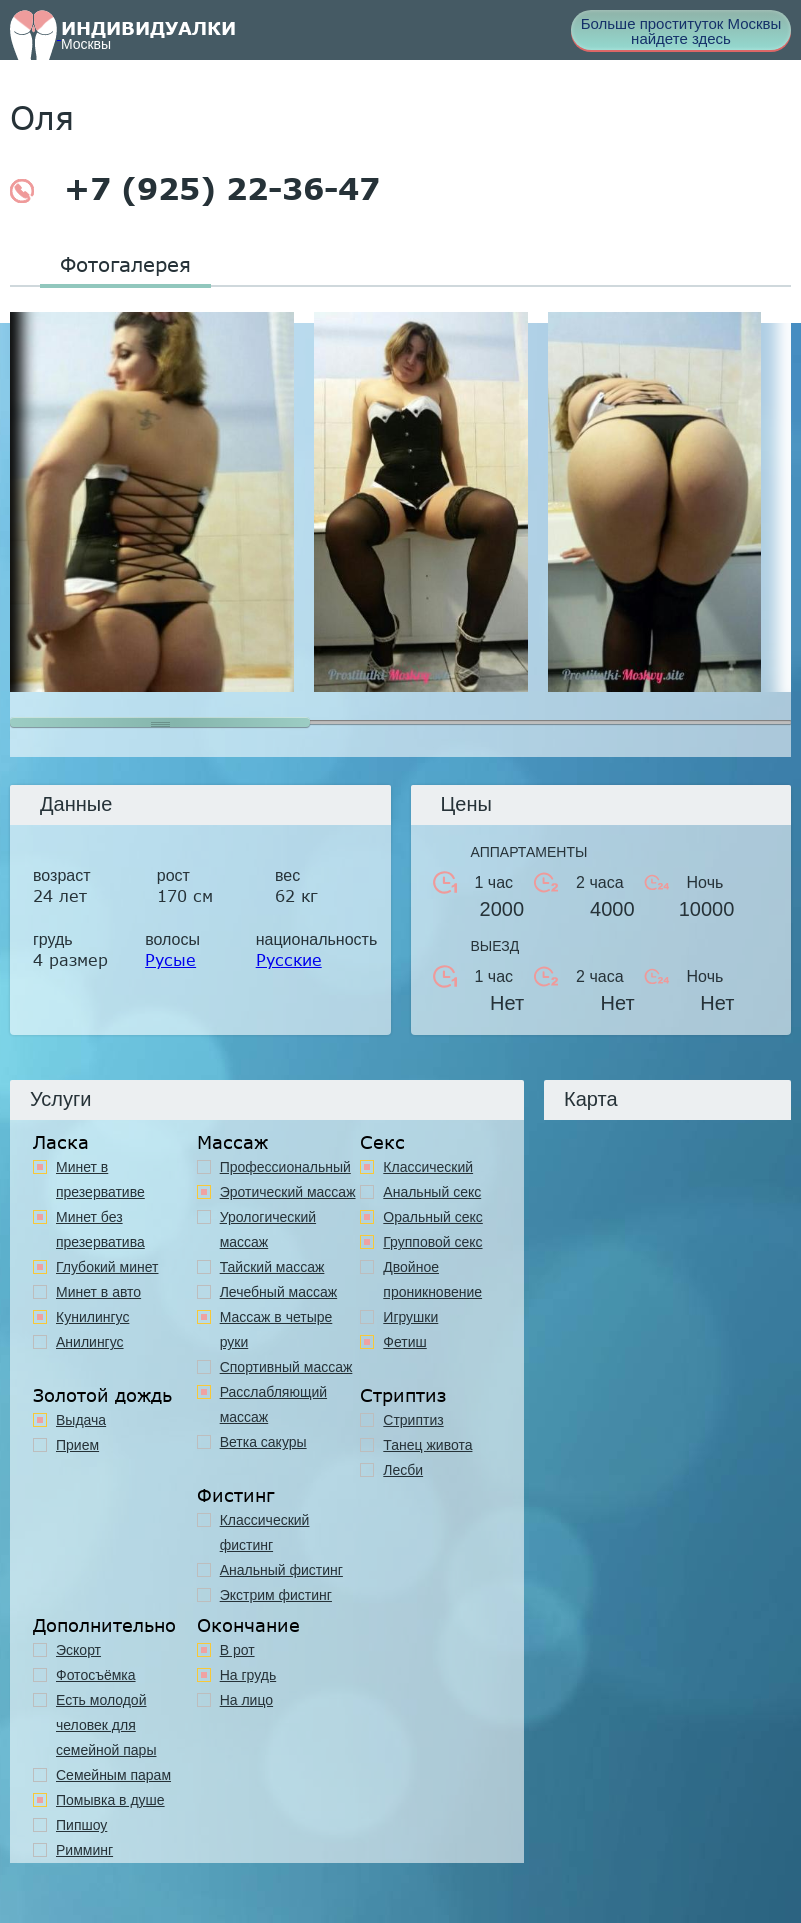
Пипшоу (81, 1825)
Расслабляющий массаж (273, 1404)
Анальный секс (432, 1192)
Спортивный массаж (286, 1367)
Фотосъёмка (96, 1675)
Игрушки (410, 1317)
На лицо (246, 1700)
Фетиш (404, 1342)
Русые (170, 959)
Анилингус (90, 1342)
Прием (77, 1445)
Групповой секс (432, 1242)
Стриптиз (413, 1420)
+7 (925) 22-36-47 (195, 189)
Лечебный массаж (279, 1292)
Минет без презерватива (100, 1229)
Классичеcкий (428, 1167)
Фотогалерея (125, 264)
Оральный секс (433, 1217)
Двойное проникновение (432, 1279)
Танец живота (427, 1445)
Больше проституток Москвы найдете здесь (681, 31)
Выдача (81, 1420)
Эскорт (78, 1650)
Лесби (403, 1470)
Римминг (84, 1850)
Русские (289, 959)
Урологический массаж (268, 1229)
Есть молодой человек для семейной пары (106, 1725)
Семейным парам (113, 1775)
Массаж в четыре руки (276, 1329)
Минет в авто (98, 1292)
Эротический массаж (288, 1192)
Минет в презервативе (100, 1179)
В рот (237, 1650)
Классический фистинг (265, 1532)
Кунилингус (92, 1317)
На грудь (248, 1675)
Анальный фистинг (281, 1570)
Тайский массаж (272, 1267)
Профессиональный (285, 1167)
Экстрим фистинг (276, 1595)
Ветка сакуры (263, 1442)
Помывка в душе (110, 1800)
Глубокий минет (107, 1267)
